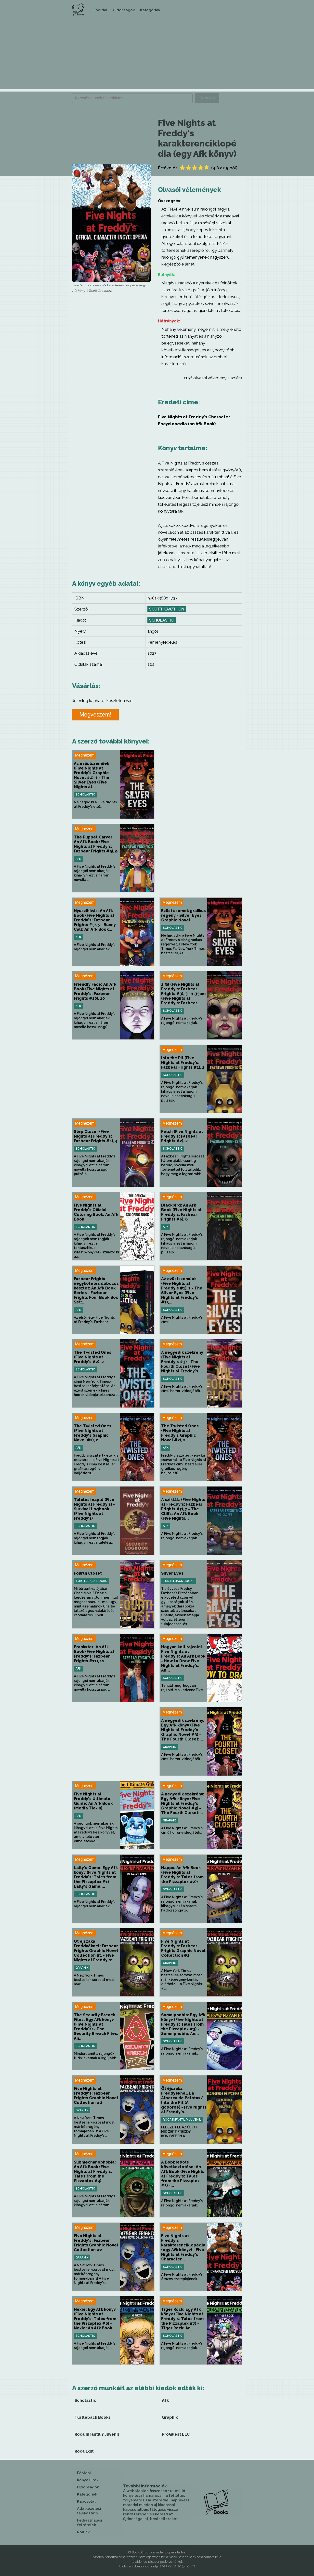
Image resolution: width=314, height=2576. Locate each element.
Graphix (169, 1747)
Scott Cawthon (166, 609)
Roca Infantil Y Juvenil (182, 2119)
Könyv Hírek (87, 2480)
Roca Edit (84, 2451)
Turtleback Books (91, 1581)
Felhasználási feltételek (89, 2522)
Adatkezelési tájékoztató (89, 2510)
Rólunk (83, 2532)
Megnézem (84, 755)
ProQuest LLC (176, 2434)
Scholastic (161, 620)
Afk (78, 859)
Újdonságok (124, 10)
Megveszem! (95, 714)
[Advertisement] (157, 54)
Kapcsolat (86, 2501)
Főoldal (100, 10)
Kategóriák (150, 10)
